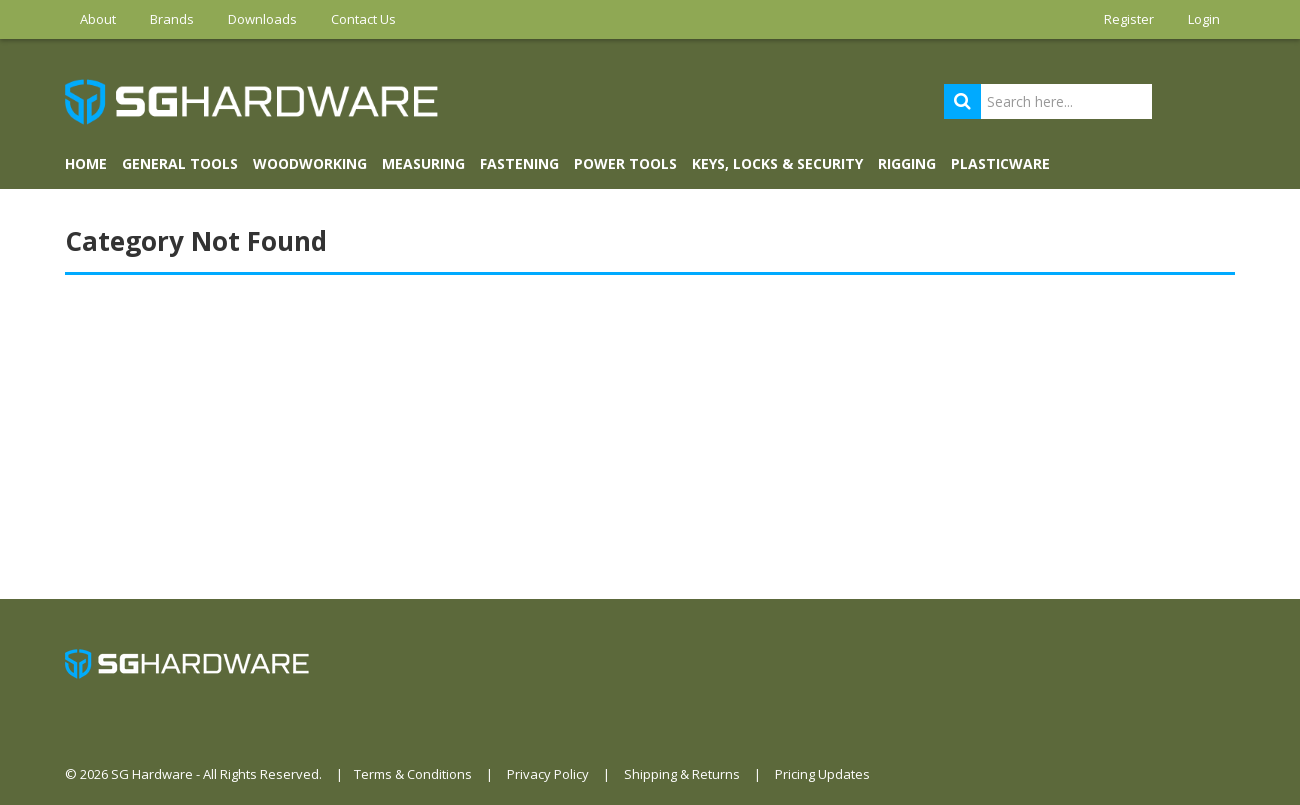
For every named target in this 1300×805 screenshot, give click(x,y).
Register (1129, 19)
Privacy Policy (548, 774)
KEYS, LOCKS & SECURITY (777, 163)
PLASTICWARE (1000, 163)
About (98, 19)
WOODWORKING (310, 163)
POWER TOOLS (625, 163)
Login (1204, 19)
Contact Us (363, 19)
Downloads (262, 19)
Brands (172, 19)
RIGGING (907, 163)
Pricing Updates (822, 774)
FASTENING (519, 163)
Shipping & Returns (682, 774)
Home (86, 163)
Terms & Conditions (413, 774)
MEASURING (423, 163)
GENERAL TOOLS (180, 163)
